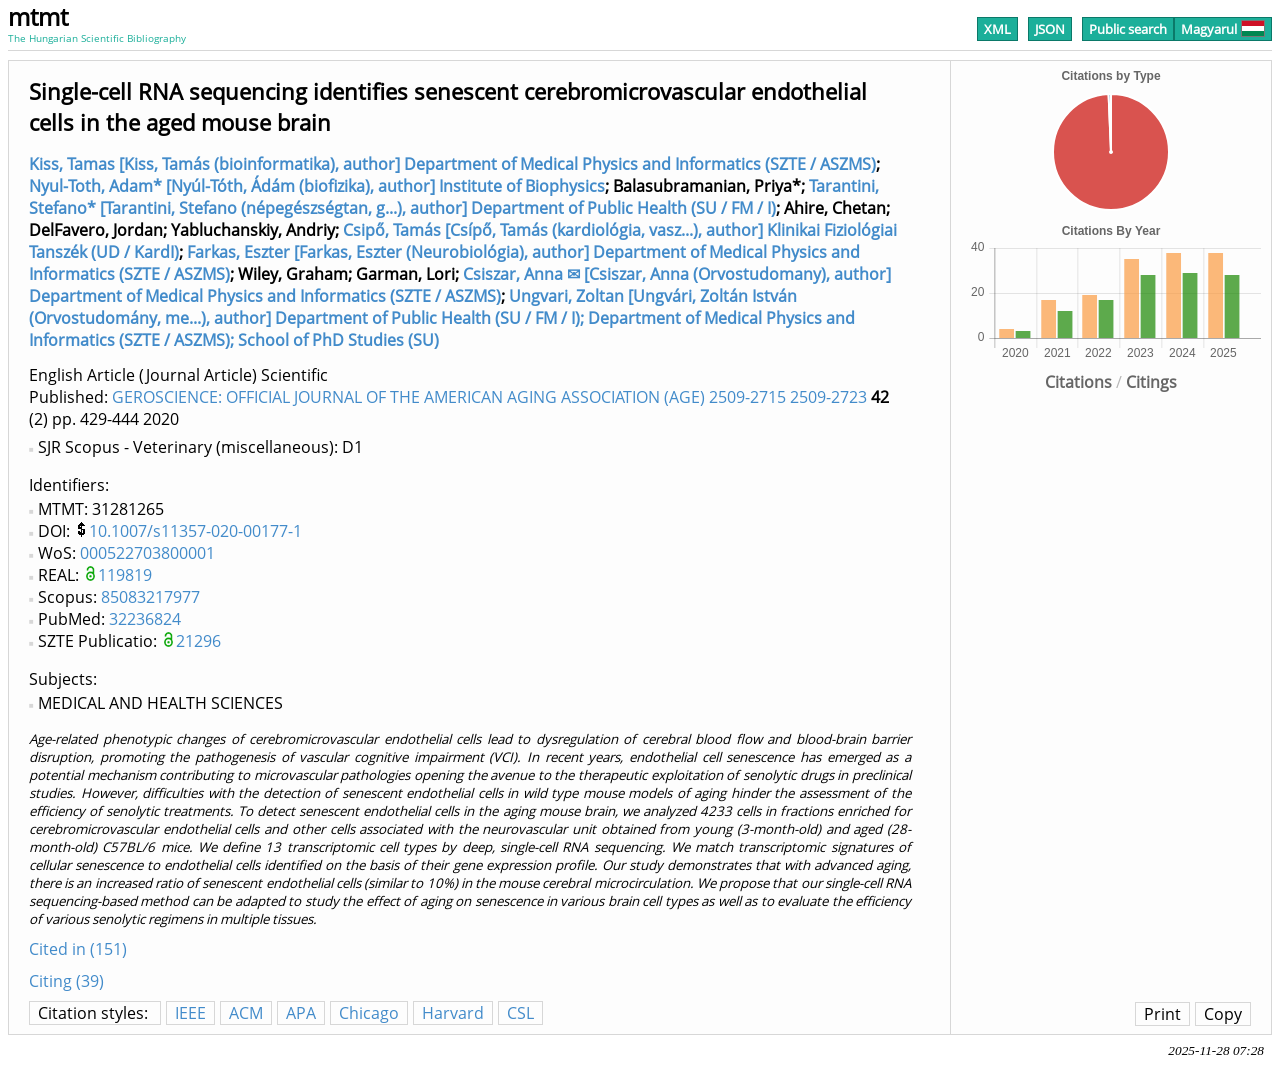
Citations (1078, 382)
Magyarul (1223, 29)
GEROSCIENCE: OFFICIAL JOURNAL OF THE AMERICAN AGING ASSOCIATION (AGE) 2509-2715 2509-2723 (489, 397)
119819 (125, 575)
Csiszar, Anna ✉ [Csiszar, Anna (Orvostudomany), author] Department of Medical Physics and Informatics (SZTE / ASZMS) (460, 285)
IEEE (190, 1013)
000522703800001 (147, 553)
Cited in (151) (78, 949)
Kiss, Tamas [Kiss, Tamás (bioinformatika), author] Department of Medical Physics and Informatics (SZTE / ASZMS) (452, 164)
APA (301, 1013)
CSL (520, 1013)
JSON (1050, 29)
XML (997, 29)
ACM (246, 1013)
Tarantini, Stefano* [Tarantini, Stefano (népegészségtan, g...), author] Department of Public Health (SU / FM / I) (454, 197)
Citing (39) (66, 981)
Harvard (453, 1013)
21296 (198, 641)
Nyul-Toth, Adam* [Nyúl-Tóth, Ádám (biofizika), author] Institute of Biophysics (317, 186)
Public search (1128, 29)
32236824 (145, 619)
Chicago (369, 1013)
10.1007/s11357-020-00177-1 (195, 531)
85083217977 (150, 597)
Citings (1151, 382)
